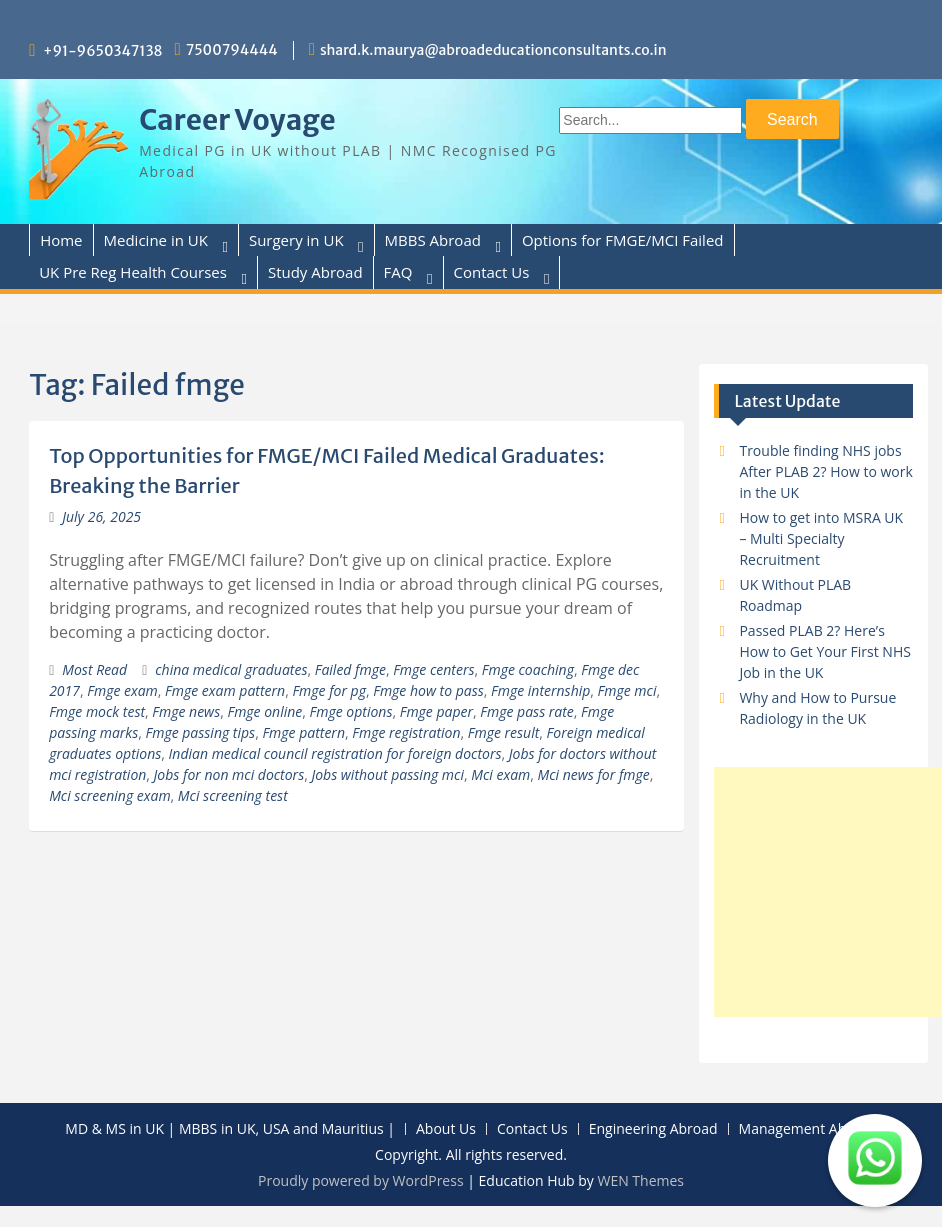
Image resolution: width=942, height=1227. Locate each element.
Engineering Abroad (653, 1129)
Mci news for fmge (594, 774)
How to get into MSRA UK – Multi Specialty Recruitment (821, 538)
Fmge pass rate (527, 711)
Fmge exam (122, 690)
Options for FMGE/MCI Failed (623, 240)
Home (61, 240)
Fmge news (186, 711)
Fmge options (351, 711)
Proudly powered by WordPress (361, 1180)
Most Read (94, 669)
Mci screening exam (109, 795)
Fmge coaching (528, 669)
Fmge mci (627, 690)
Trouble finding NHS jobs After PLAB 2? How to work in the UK (825, 471)
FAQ (398, 272)
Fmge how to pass (428, 690)
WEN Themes (640, 1180)
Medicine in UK (156, 240)
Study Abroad (315, 272)
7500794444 (232, 50)
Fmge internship (540, 690)
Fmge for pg (329, 690)
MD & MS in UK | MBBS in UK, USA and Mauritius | (230, 1129)
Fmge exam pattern (225, 690)
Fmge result (504, 732)
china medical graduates (231, 669)
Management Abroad (808, 1129)
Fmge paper (436, 711)
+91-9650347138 (103, 51)
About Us (446, 1129)
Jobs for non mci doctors (229, 774)
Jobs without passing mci (387, 774)
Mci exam (500, 774)
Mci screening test (233, 795)
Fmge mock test (97, 711)
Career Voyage (237, 120)
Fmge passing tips (201, 732)
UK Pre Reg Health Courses (133, 272)
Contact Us (492, 272)
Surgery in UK (296, 240)
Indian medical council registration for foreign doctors (335, 753)
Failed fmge (350, 669)
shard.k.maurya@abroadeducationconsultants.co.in (493, 50)
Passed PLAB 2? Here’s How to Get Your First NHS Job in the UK (824, 651)
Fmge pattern (303, 732)
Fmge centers (433, 669)
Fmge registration (406, 732)
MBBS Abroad (433, 240)
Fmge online (264, 711)
